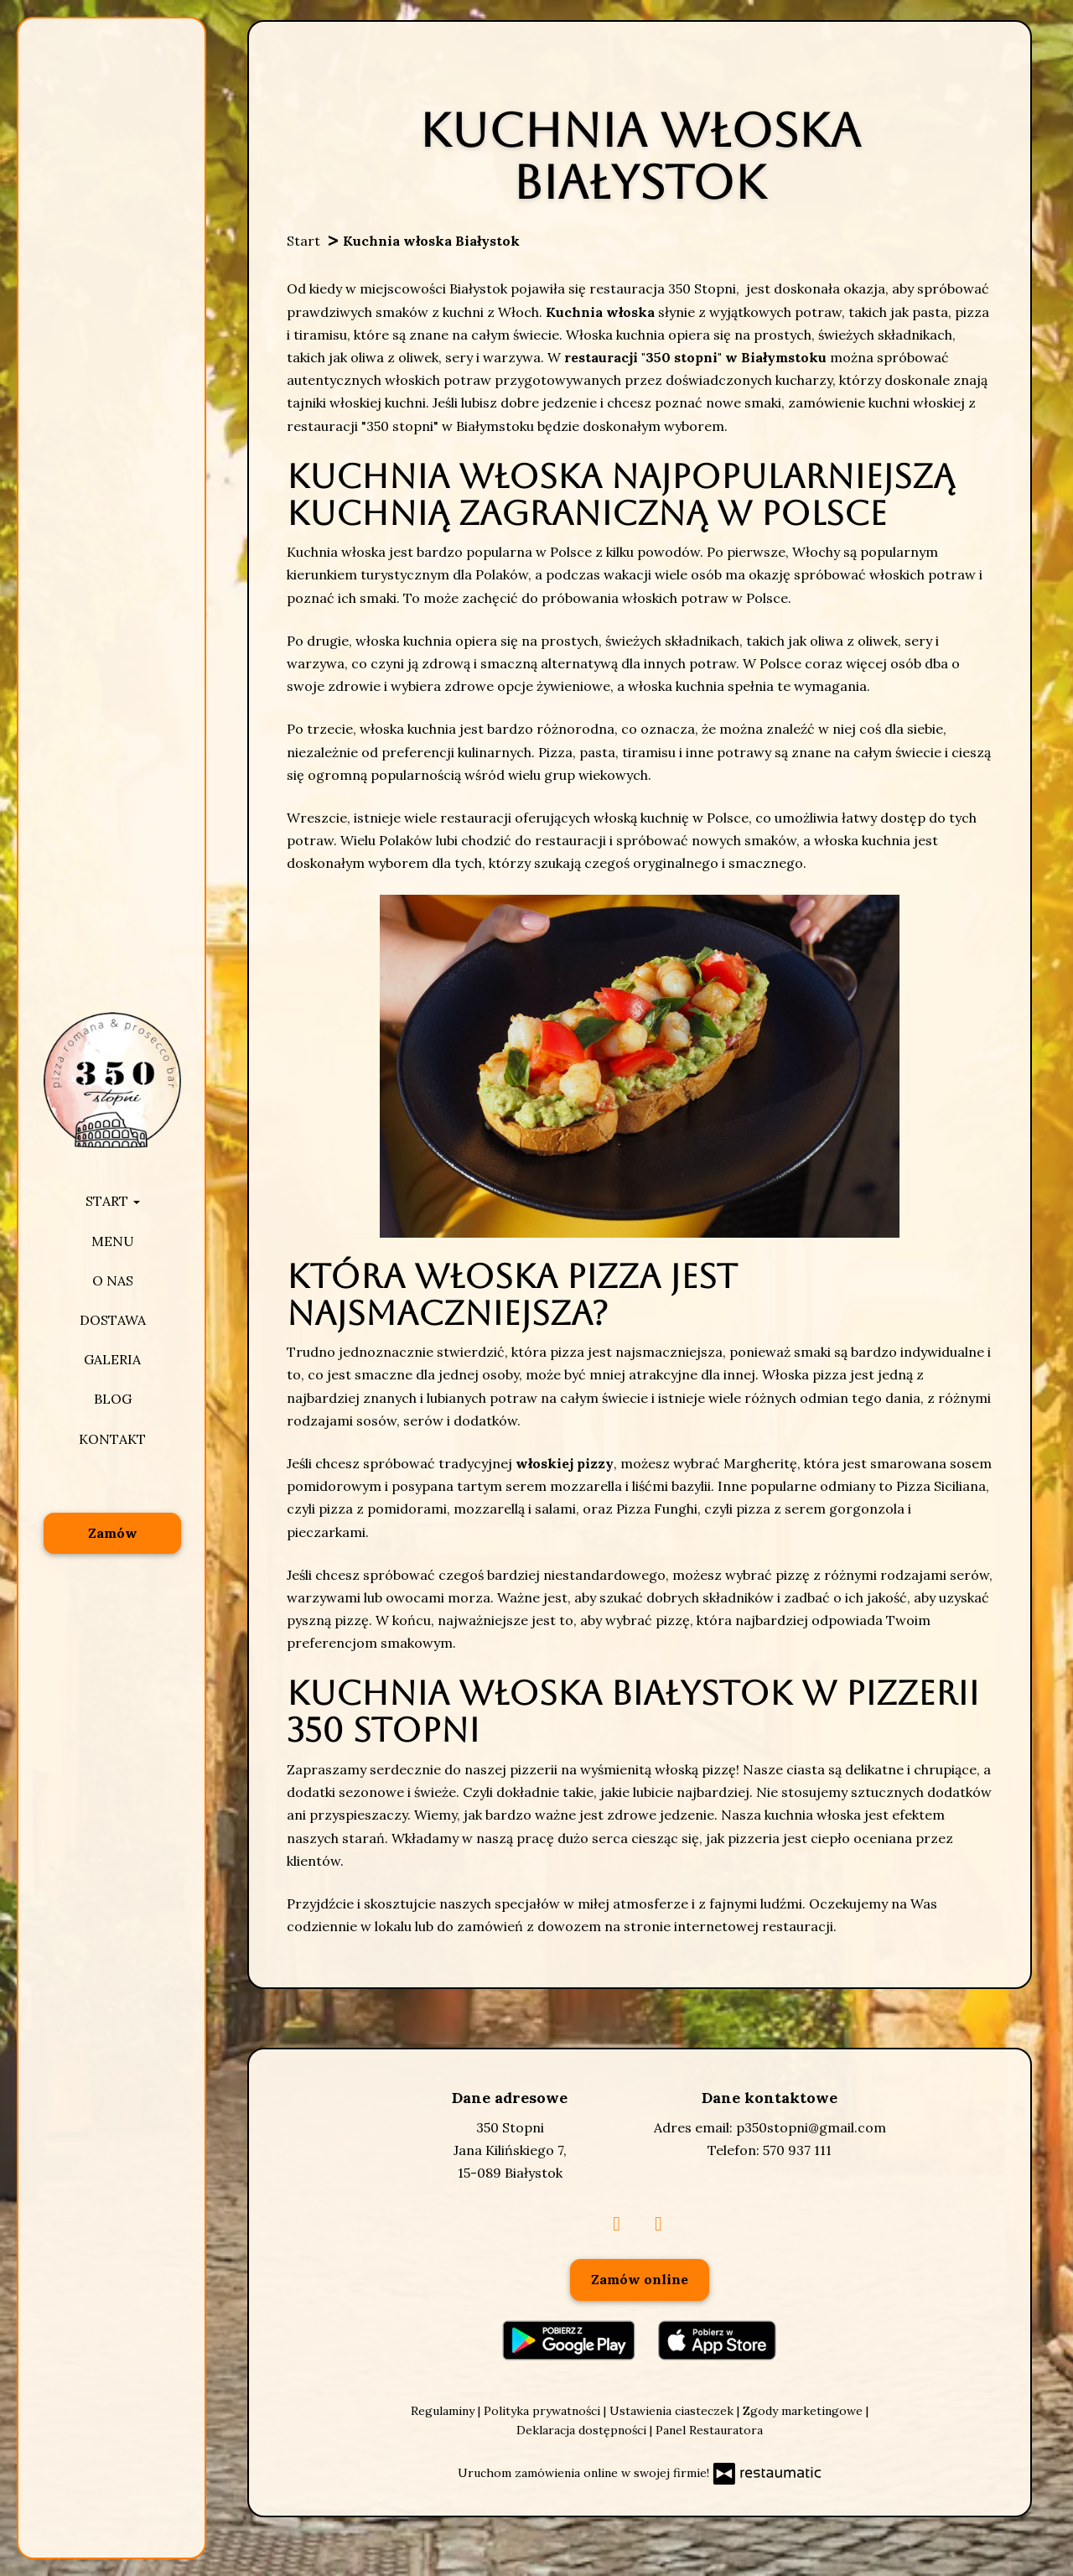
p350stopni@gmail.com (811, 2127)
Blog (113, 1398)
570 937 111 (797, 2150)
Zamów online (639, 2279)
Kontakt (112, 1439)
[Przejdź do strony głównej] (112, 1080)
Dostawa (113, 1319)
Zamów (112, 1532)
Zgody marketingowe (804, 2410)
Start (113, 1200)
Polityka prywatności (544, 2410)
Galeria (112, 1359)
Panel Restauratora (709, 2430)
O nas (112, 1280)
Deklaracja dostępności (583, 2430)
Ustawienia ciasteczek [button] (673, 2410)
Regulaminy (444, 2410)
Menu (112, 1241)
